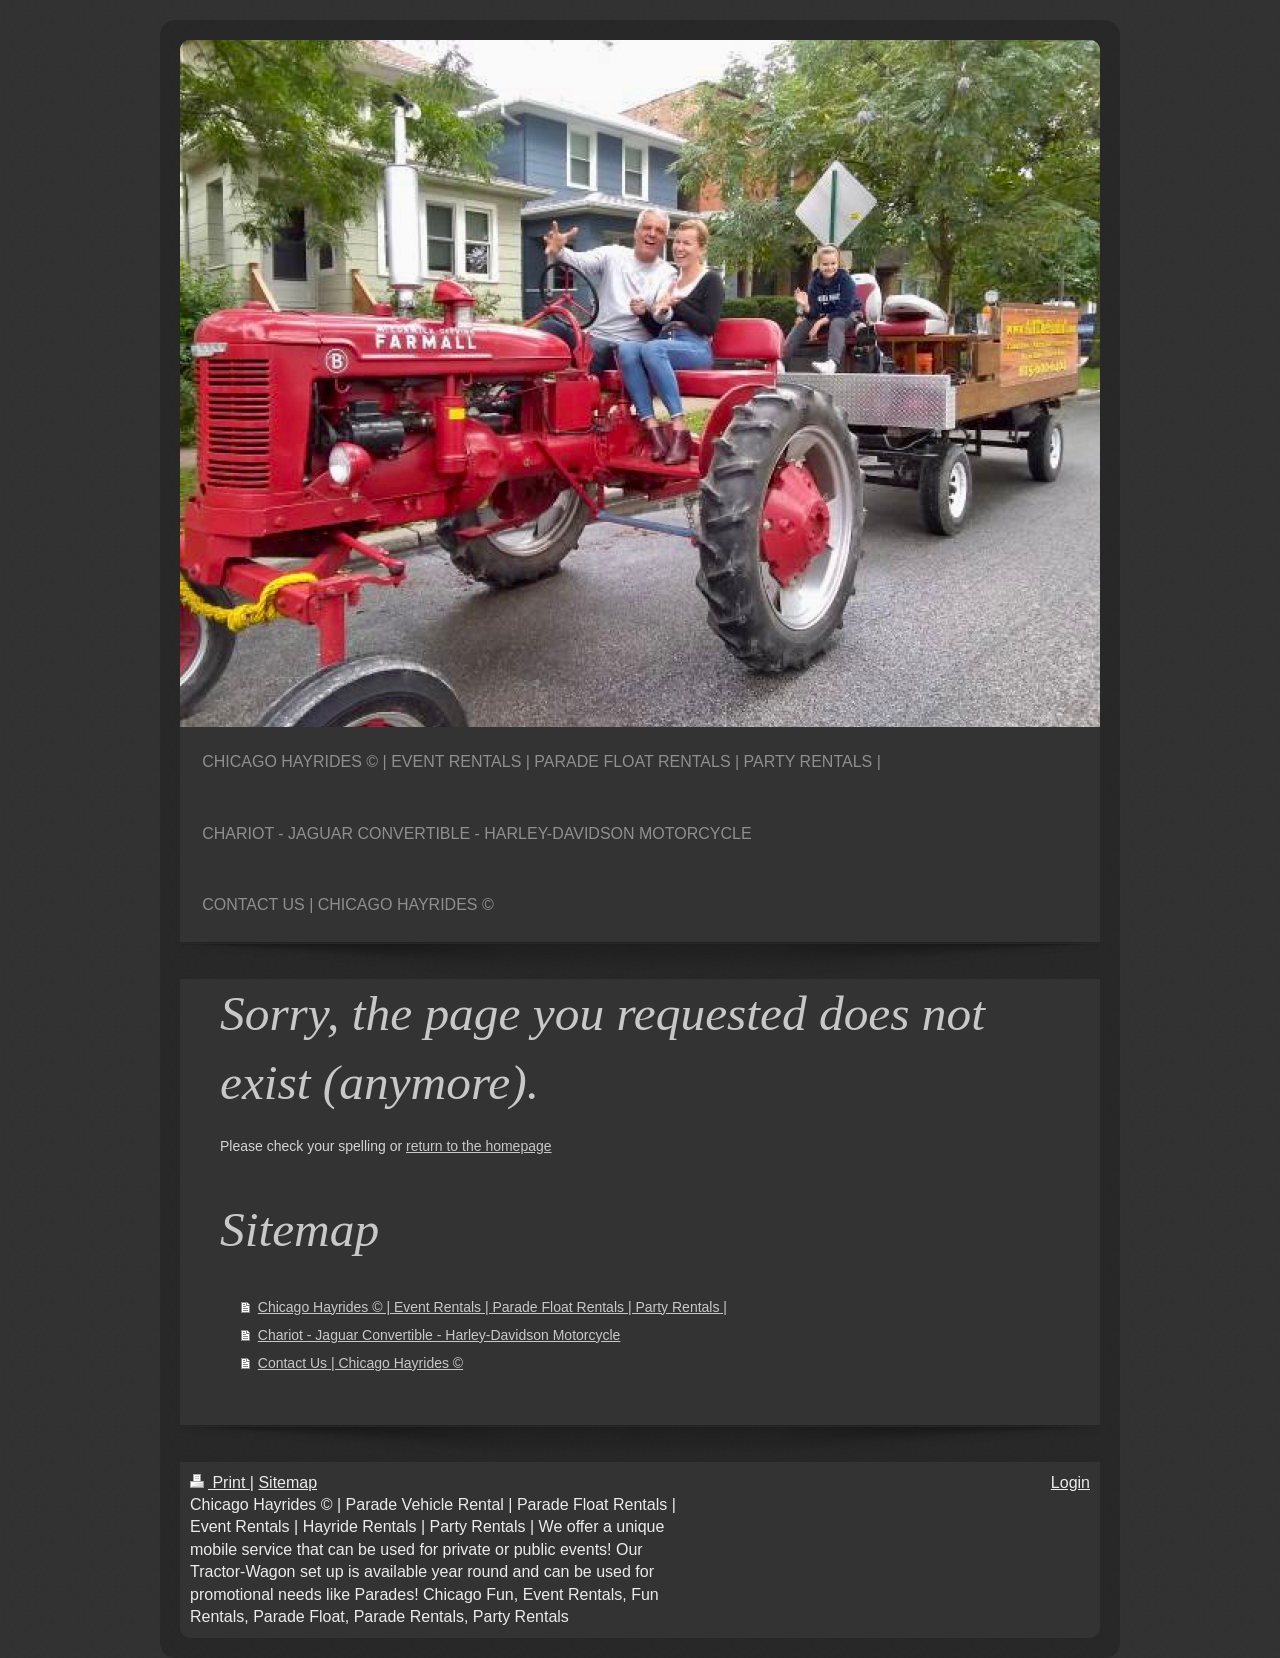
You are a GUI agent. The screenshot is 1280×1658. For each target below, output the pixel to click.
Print (220, 1482)
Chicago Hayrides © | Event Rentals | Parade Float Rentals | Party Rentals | (492, 1307)
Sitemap (287, 1482)
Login (1070, 1482)
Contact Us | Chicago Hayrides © (360, 1363)
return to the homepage (479, 1146)
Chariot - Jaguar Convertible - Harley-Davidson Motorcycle (439, 1335)
